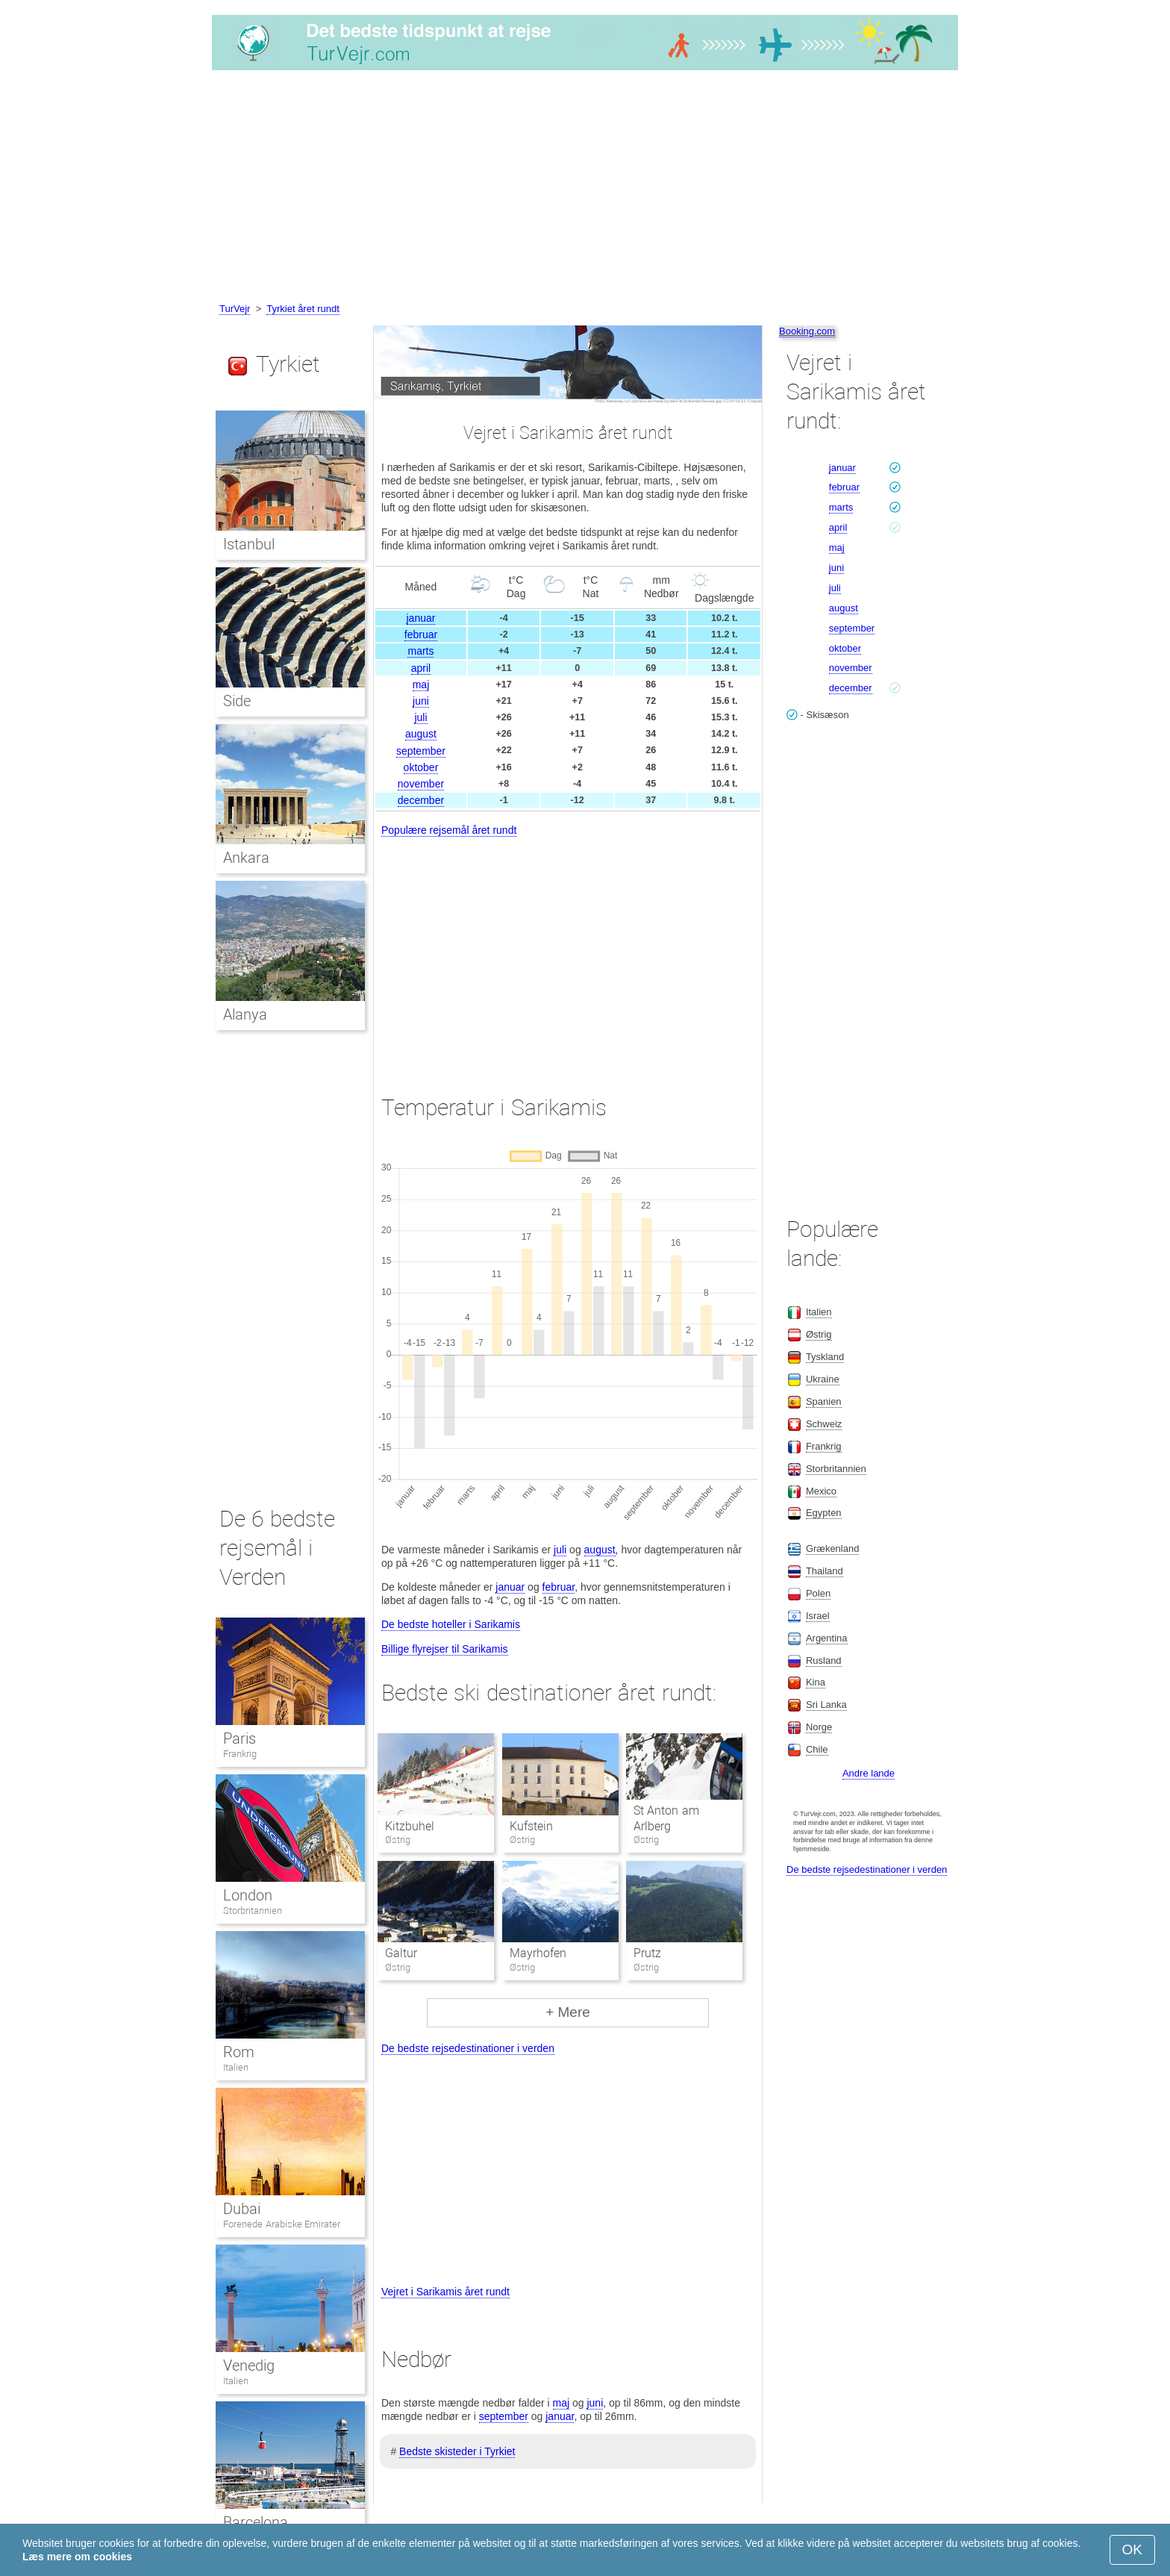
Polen (818, 1593)
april (421, 668)
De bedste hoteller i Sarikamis (450, 1624)
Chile (817, 1749)
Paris (239, 1738)
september (420, 751)
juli (420, 717)
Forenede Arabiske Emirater (281, 2224)
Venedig (249, 2365)
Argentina (827, 1638)
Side (237, 701)
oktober (421, 767)
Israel (818, 1615)
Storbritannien (252, 1910)
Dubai (241, 2209)
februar (420, 634)
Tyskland (825, 1356)
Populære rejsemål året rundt (448, 830)
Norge (819, 1727)
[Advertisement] (585, 188)
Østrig (819, 1334)
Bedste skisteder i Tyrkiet (457, 2451)
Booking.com (807, 331)
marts (420, 651)
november (421, 784)
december (421, 800)
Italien (235, 2067)
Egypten (824, 1512)
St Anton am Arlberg (666, 1818)
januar (421, 618)
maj (421, 684)
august (421, 734)
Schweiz (824, 1423)
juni (421, 701)
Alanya (245, 1014)
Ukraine (822, 1379)
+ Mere (567, 2012)
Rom (238, 2052)
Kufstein (531, 1826)
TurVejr (234, 308)
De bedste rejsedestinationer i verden (467, 2048)
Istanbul (249, 544)
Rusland (824, 1660)
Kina (815, 1682)
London (247, 1895)
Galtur (401, 1953)
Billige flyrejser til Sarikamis (444, 1649)
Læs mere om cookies (77, 2557)
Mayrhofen (538, 1953)
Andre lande (868, 1773)
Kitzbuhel (409, 1826)
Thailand (824, 1571)
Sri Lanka (826, 1704)
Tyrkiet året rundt (303, 308)
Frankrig (240, 1753)
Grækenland (833, 1548)
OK (1132, 2549)
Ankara (246, 858)
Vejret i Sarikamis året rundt (445, 2292)
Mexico (821, 1491)
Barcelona (255, 2522)
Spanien (824, 1401)
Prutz (647, 1953)
